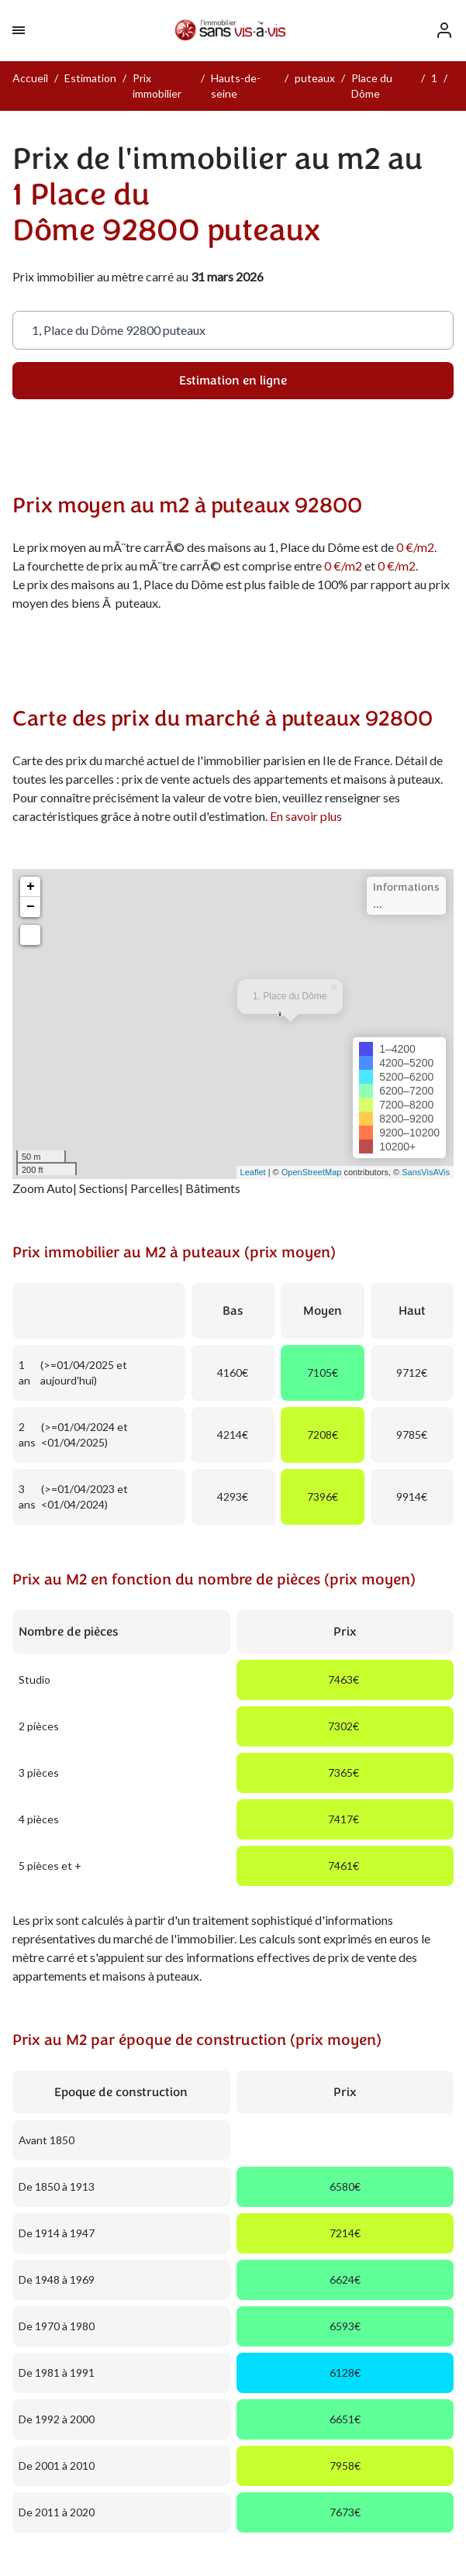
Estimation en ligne (233, 380)
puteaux (315, 77)
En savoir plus (306, 816)
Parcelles (154, 1188)
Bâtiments (212, 1188)
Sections (101, 1188)
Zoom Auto (42, 1188)
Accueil (30, 77)
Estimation (90, 77)
